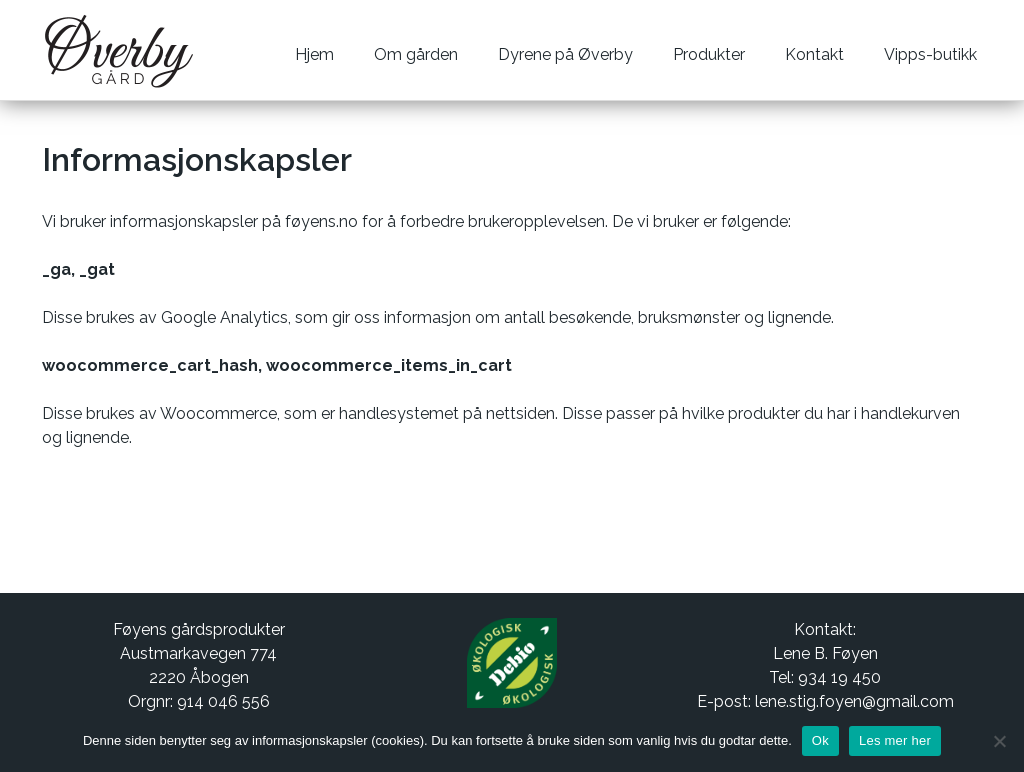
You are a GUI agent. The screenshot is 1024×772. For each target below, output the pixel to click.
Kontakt (814, 54)
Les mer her (895, 740)
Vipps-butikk (930, 54)
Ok (820, 740)
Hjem (314, 54)
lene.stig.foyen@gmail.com (854, 701)
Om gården (416, 54)
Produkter (709, 54)
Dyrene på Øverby (565, 54)
